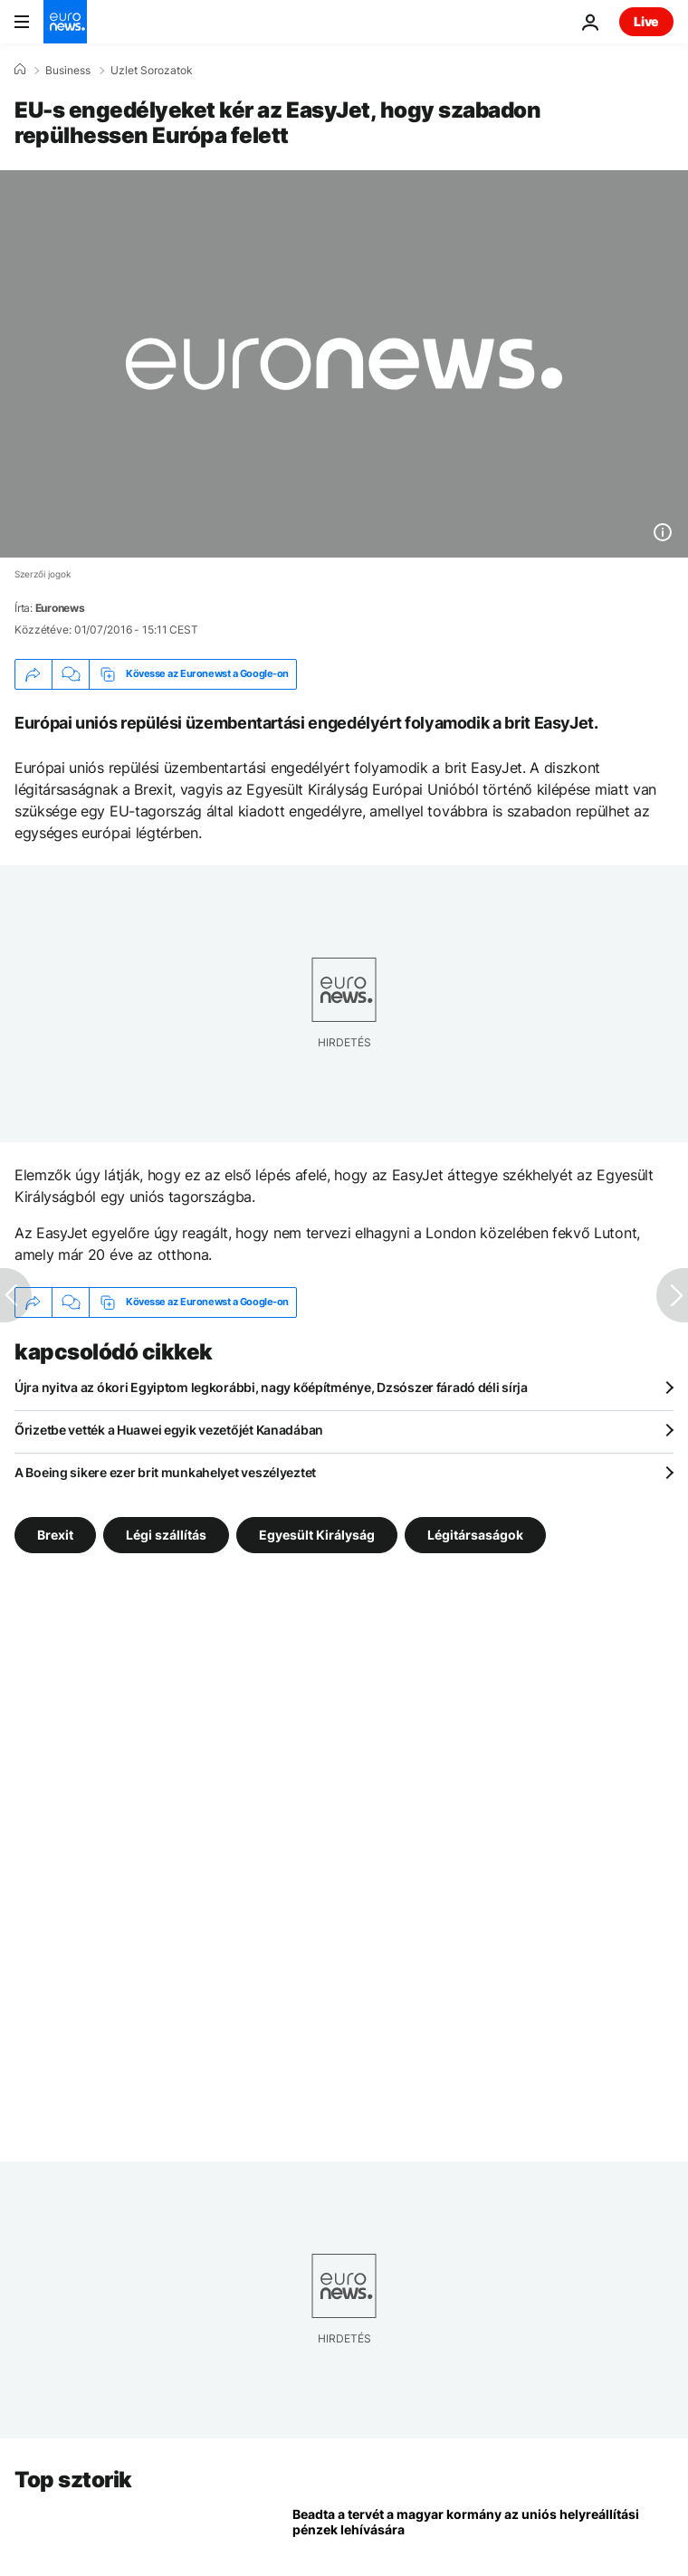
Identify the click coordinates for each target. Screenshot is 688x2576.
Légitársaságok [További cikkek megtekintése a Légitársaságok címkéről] (475, 1533)
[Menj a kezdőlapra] (65, 21)
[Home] (19, 69)
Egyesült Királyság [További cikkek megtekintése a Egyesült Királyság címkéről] (317, 1533)
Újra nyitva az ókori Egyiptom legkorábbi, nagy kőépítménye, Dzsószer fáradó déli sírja (271, 1387)
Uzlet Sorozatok (151, 70)
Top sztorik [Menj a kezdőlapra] (73, 2479)
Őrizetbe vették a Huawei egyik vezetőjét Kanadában (168, 1429)
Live (646, 21)
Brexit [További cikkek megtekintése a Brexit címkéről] (55, 1533)
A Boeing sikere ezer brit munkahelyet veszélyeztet (165, 1472)
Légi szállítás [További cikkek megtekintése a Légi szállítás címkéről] (166, 1533)
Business (68, 70)
